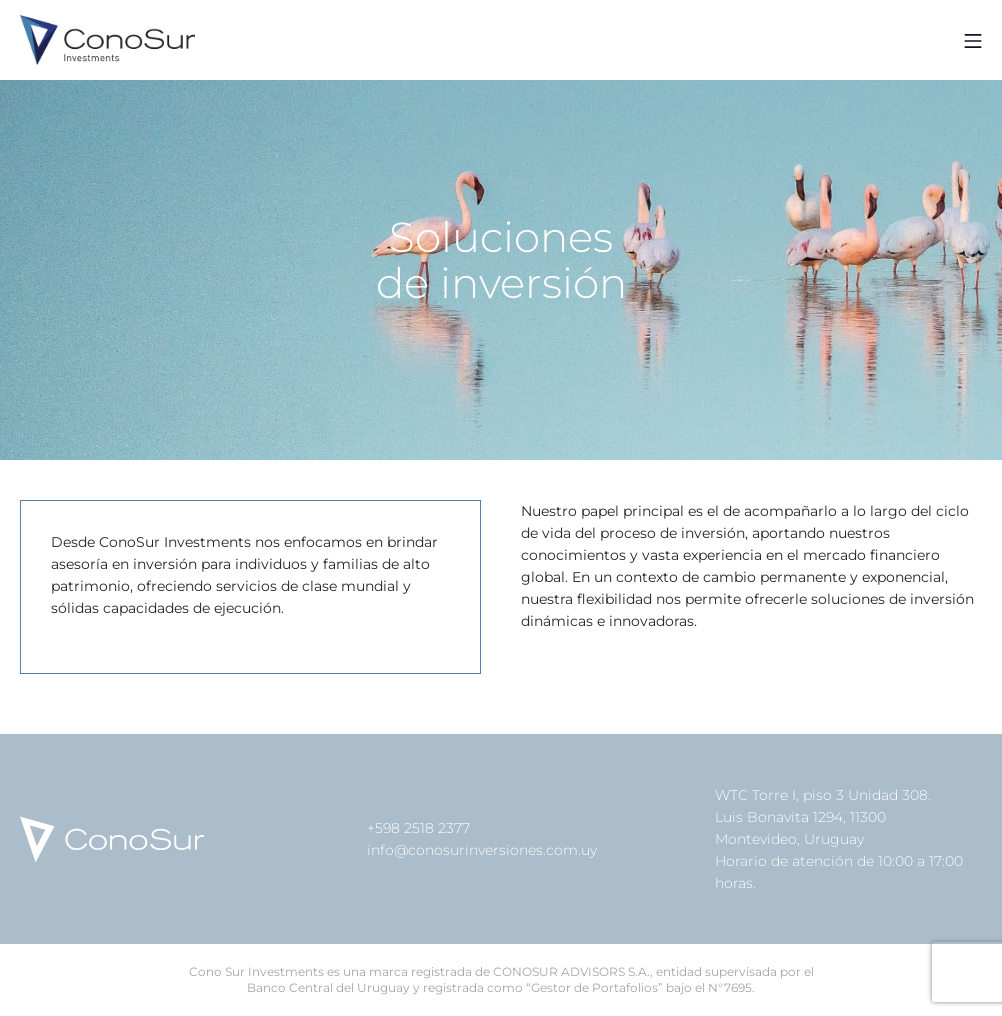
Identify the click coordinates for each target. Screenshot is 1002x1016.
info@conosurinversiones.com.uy (482, 850)
